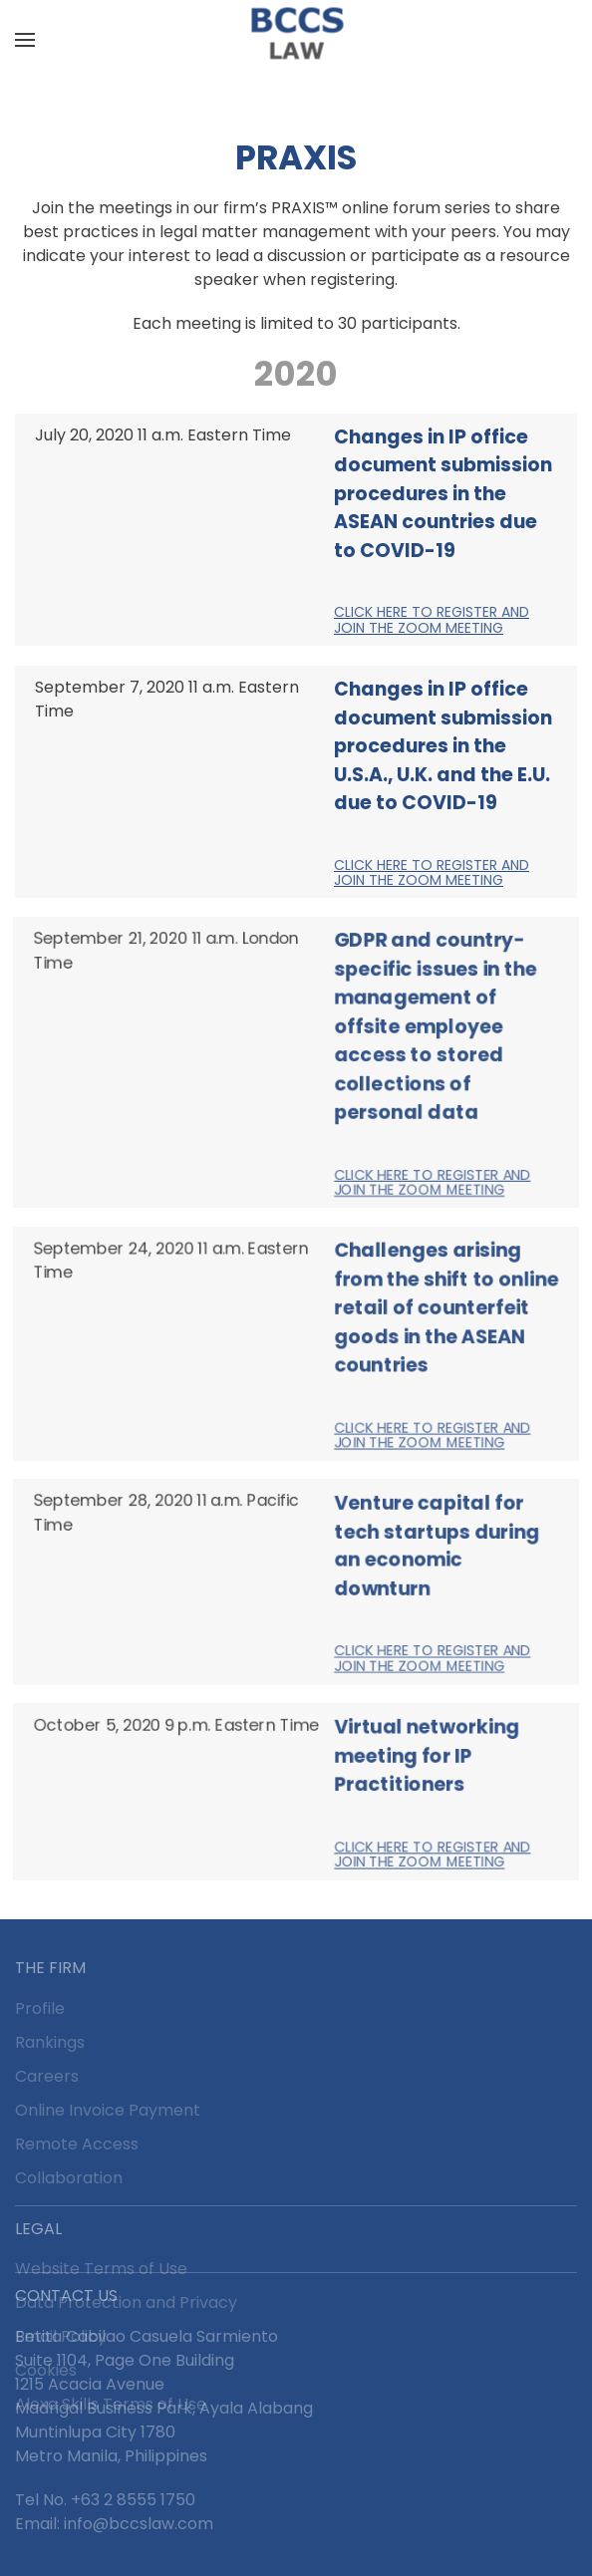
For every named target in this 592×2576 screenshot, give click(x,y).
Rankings (50, 2042)
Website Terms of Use (101, 2268)
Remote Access (77, 2144)
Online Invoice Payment (107, 2110)
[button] (25, 40)
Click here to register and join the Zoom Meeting (431, 619)
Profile (40, 2008)
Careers (47, 2076)
